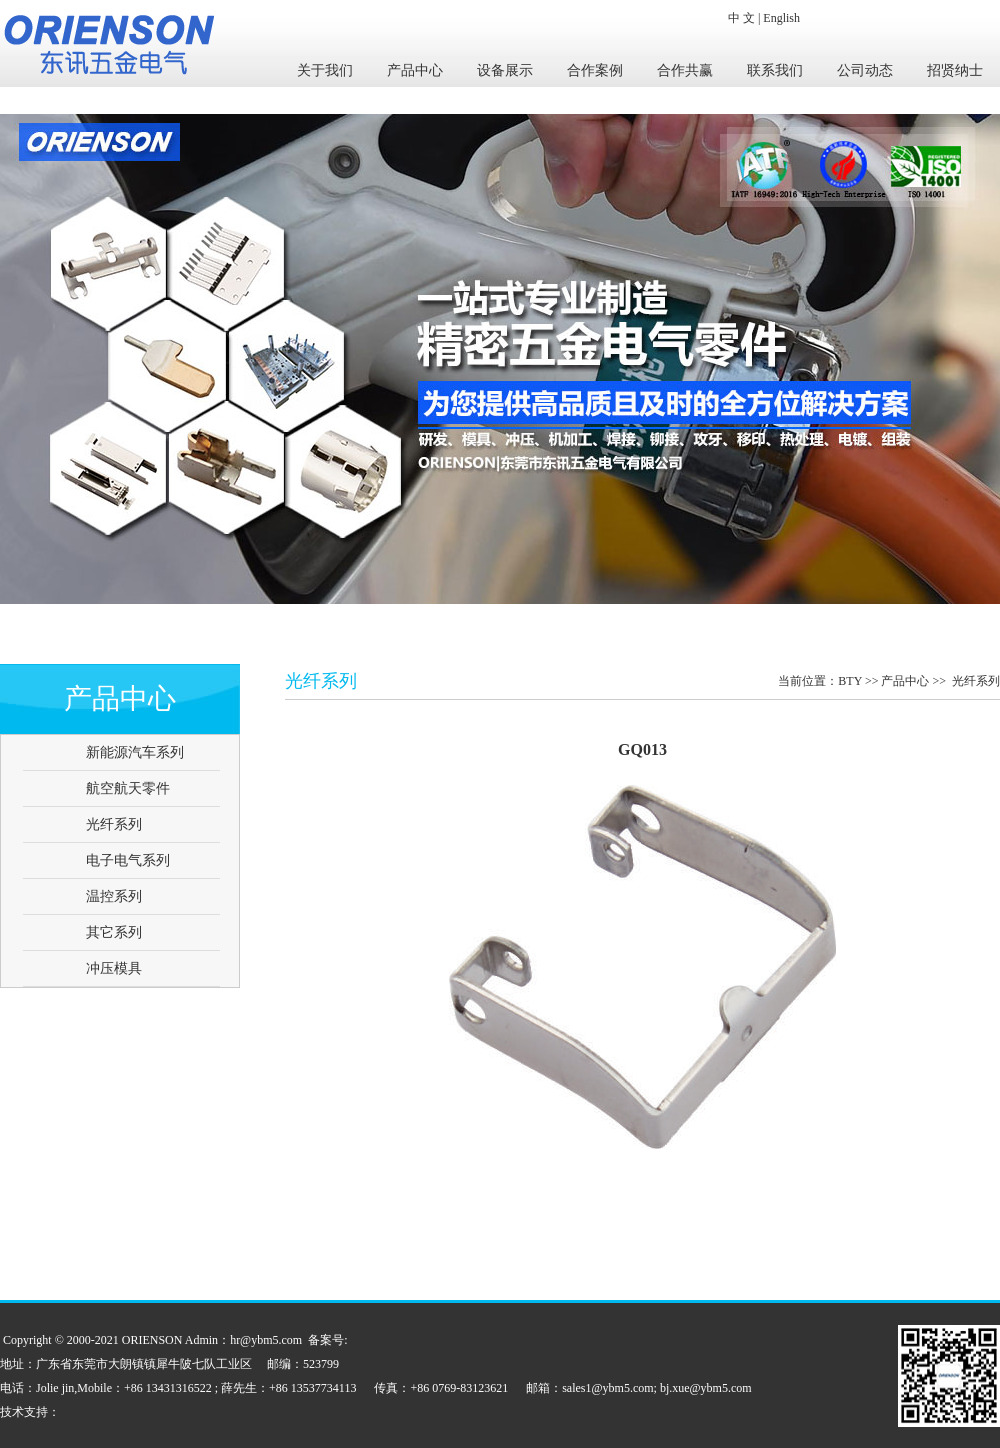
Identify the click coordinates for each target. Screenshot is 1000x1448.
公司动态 (865, 70)
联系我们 (775, 70)
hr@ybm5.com (266, 1340)
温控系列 (114, 896)
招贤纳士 (955, 70)
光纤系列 (114, 824)
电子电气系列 (128, 860)
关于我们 (325, 70)
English (781, 18)
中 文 (741, 18)
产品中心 (415, 70)
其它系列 (114, 932)
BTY (850, 681)
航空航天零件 (128, 788)
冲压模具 (114, 968)
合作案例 (595, 70)
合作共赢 (685, 70)
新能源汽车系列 (135, 752)
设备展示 (505, 70)
